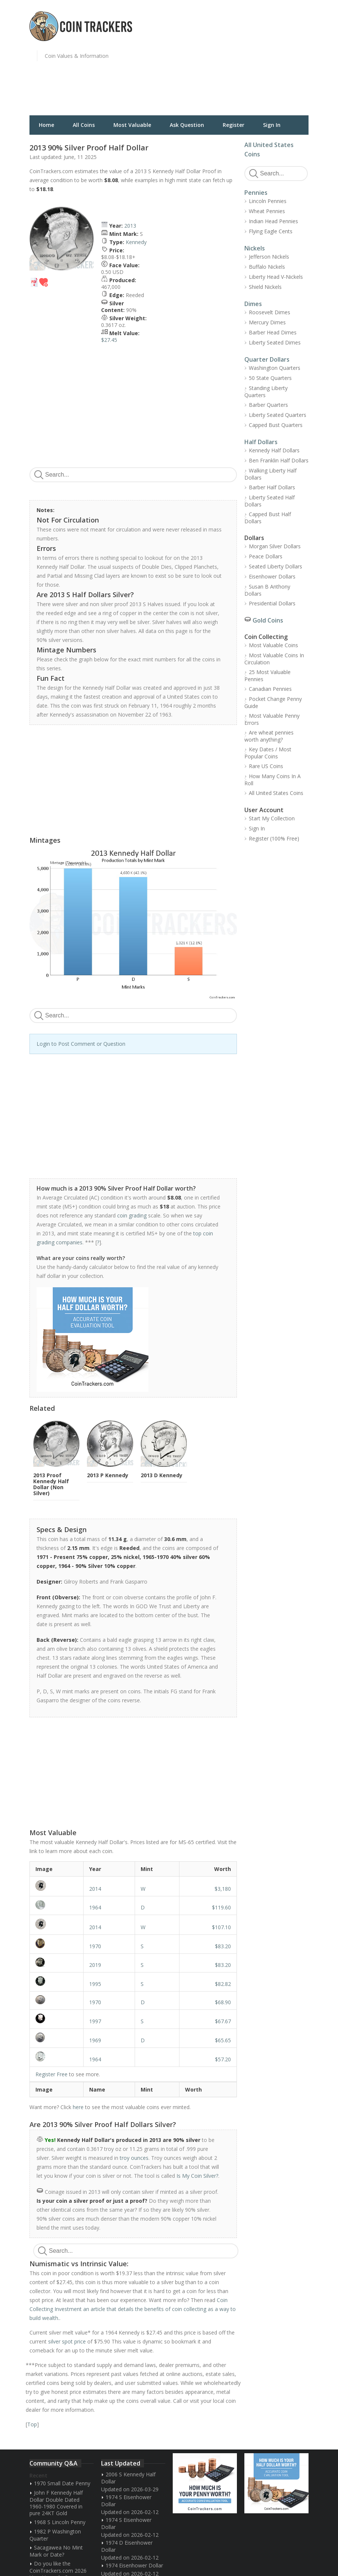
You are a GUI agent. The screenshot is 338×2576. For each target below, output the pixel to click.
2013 (130, 225)
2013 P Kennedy (107, 1475)
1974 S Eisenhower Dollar (126, 2501)
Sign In (272, 124)
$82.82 (223, 1983)
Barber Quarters (268, 404)
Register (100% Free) (274, 838)
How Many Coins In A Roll (272, 780)
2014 (95, 1888)
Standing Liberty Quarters (266, 391)
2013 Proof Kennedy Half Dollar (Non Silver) (51, 1484)
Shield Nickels (265, 286)
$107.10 (221, 1927)
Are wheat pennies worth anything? (269, 736)
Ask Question (187, 124)
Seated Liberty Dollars (275, 566)
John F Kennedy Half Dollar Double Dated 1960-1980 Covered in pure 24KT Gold (56, 2503)
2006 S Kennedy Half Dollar (128, 2478)
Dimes (253, 304)
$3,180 (223, 1888)
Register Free (51, 2074)
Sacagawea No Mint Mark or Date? (56, 2551)
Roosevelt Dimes (269, 312)
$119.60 (221, 1907)
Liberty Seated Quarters (277, 414)
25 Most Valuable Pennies (267, 675)
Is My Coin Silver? (197, 2175)
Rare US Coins (266, 766)
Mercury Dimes (267, 322)
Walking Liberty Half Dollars (270, 474)
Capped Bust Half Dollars (267, 518)
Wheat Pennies (267, 211)
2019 (95, 1964)
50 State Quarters (270, 377)
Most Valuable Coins (273, 645)
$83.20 (223, 1946)
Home (46, 124)
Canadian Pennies (270, 688)
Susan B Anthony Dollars (267, 590)
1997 (95, 2021)
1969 (95, 2040)
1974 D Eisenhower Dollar (127, 2546)
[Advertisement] (255, 61)
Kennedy (136, 242)
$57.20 (223, 2059)
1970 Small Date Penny (62, 2483)
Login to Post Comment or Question (81, 1043)
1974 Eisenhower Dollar (134, 2565)
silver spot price (67, 2341)
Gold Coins (268, 620)
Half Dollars (261, 442)
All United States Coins (276, 792)
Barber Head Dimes (273, 332)
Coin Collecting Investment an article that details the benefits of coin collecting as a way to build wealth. (132, 2308)
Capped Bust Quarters (276, 424)
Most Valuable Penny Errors (272, 719)
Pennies (255, 192)
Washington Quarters (274, 367)
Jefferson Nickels (269, 256)
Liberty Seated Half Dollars (269, 501)
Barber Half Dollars (272, 487)
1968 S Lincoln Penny (59, 2522)
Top (32, 2424)
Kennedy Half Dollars (274, 450)
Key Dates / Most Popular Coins (267, 753)
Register (233, 124)
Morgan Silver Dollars (275, 546)
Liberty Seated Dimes (275, 342)
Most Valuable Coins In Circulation (274, 659)
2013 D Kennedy (161, 1475)
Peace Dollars (265, 556)
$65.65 (223, 2040)
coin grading (132, 1215)
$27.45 (109, 339)
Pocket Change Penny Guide (273, 702)
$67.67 (223, 2021)
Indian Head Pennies (273, 221)
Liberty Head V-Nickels (276, 276)
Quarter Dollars (267, 359)
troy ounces (134, 2157)
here (78, 2107)
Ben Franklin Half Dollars (279, 460)
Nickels (254, 248)
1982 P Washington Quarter (55, 2535)
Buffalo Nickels (267, 266)
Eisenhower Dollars (272, 576)
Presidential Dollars (272, 603)
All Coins (84, 124)
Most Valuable (132, 124)
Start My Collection (272, 818)
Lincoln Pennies (268, 201)
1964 (95, 1907)
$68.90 (223, 2002)
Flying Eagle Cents (270, 231)
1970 (95, 1946)
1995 (95, 1983)
